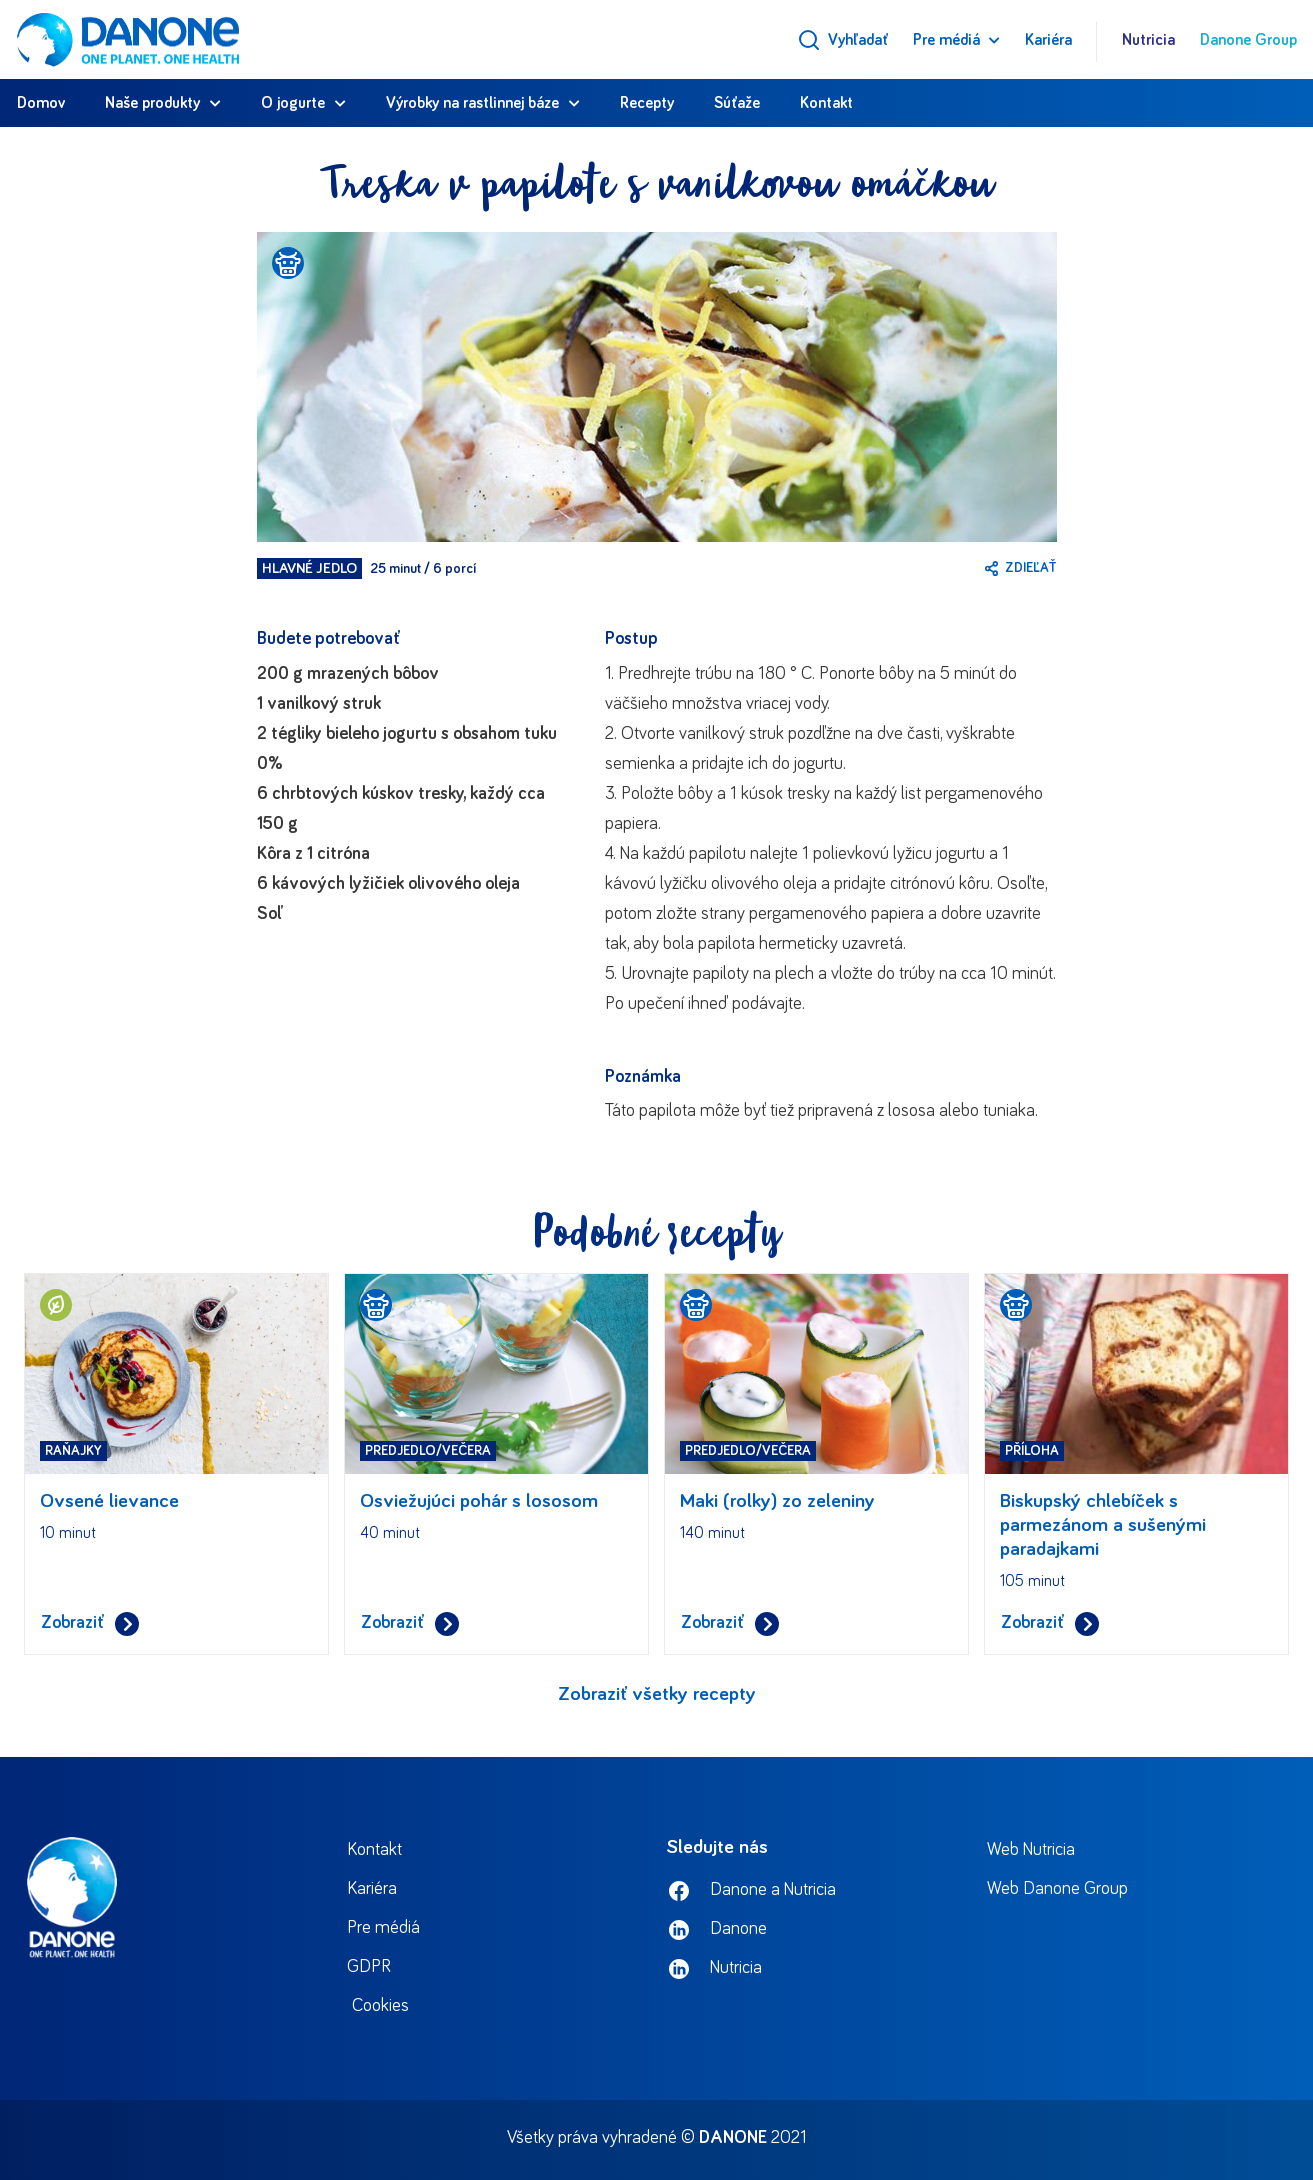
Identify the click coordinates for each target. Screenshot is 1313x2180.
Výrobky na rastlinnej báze (472, 103)
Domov (41, 103)
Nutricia (1148, 40)
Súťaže (737, 103)
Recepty (647, 103)
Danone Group (1248, 40)
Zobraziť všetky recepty (657, 1694)
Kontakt (826, 103)
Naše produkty (152, 103)
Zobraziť (90, 1623)
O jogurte (293, 103)
